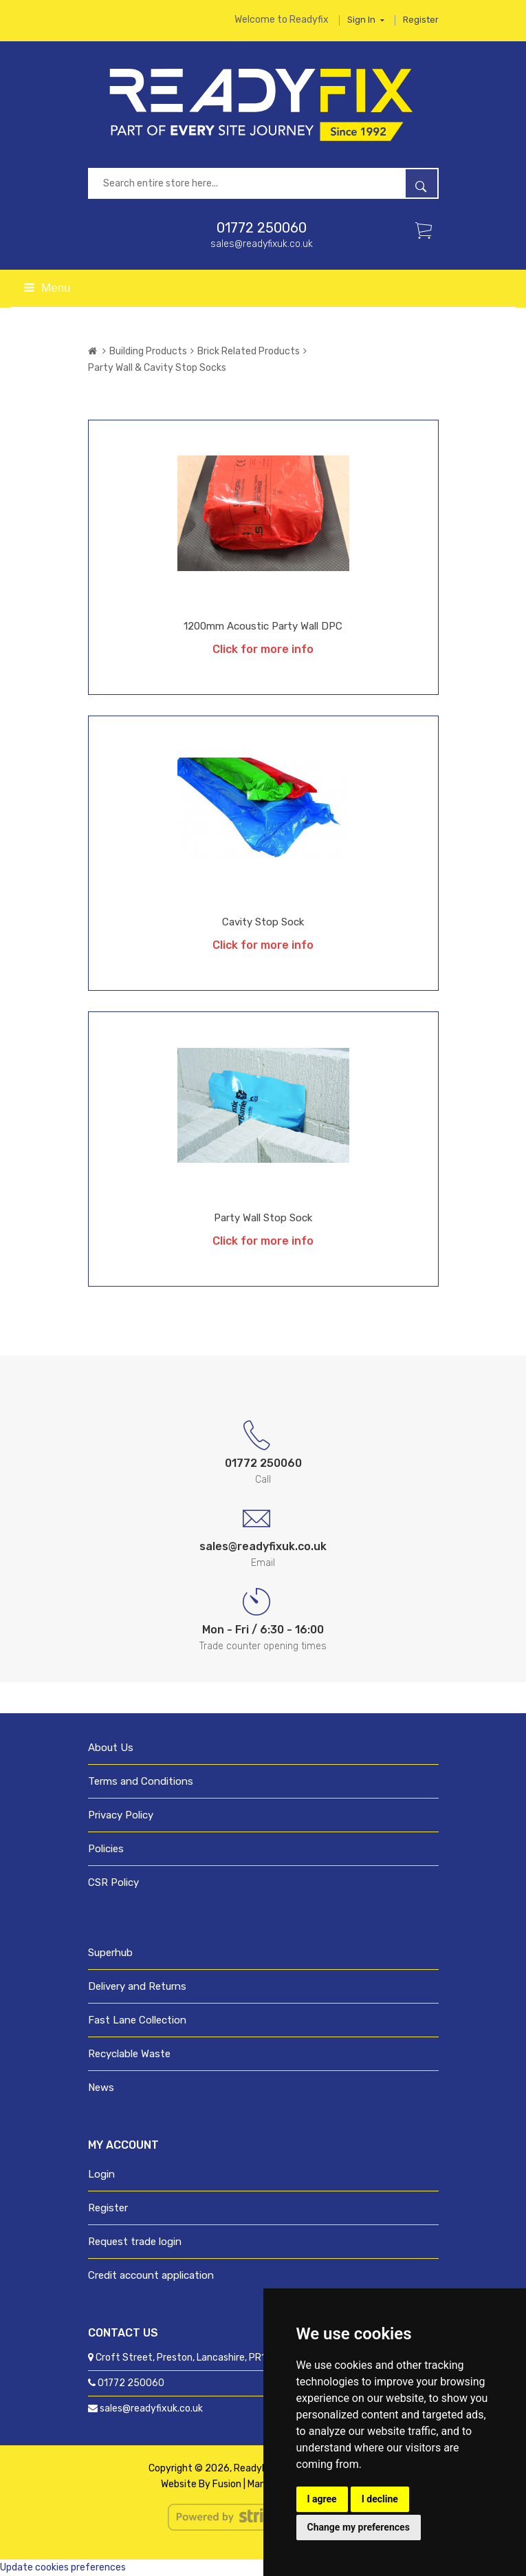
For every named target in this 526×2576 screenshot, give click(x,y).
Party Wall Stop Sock (263, 1218)
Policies (106, 1849)
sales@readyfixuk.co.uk (261, 244)
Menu (47, 287)
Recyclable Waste (129, 2054)
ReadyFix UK (261, 2468)
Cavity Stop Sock (263, 922)
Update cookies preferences (63, 2567)
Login (101, 2174)
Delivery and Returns (137, 1986)
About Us (110, 1747)
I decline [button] (380, 2498)
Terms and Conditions (140, 1781)
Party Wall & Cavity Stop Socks (157, 368)
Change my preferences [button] (358, 2527)
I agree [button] (322, 2498)
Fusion (226, 2484)
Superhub (110, 1952)
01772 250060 (262, 227)
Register (421, 19)
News (101, 2087)
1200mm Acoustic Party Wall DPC (263, 626)
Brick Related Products (248, 351)
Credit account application (151, 2275)
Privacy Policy (120, 1815)
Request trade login (135, 2241)
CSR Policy (113, 1882)
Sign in (365, 19)
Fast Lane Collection (137, 2020)
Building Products (148, 351)
